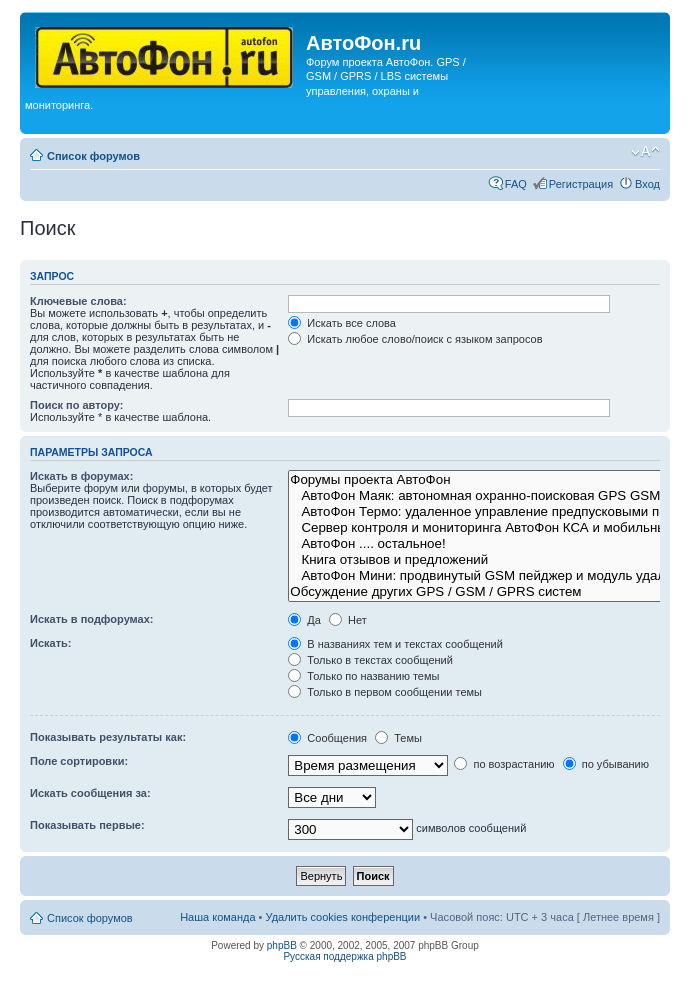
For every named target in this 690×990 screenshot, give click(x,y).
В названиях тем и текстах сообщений (395, 644)
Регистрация (581, 184)
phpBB (282, 945)
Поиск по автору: (76, 405)
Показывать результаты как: (108, 737)
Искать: (50, 643)
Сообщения (327, 738)
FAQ (516, 184)
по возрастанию (504, 764)
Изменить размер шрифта (645, 152)
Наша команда (217, 917)
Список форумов (93, 156)
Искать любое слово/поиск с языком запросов (415, 339)
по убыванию (606, 764)
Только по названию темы (363, 676)
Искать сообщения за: (90, 793)
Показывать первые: (87, 825)
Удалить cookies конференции (343, 917)
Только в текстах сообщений (370, 660)
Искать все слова (342, 323)
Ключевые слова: (78, 301)
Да (304, 620)
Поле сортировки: (79, 761)
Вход (647, 184)
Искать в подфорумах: (92, 619)
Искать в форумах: (81, 476)
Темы (398, 738)
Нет (348, 620)
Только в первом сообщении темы (385, 692)
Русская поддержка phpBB (344, 956)
